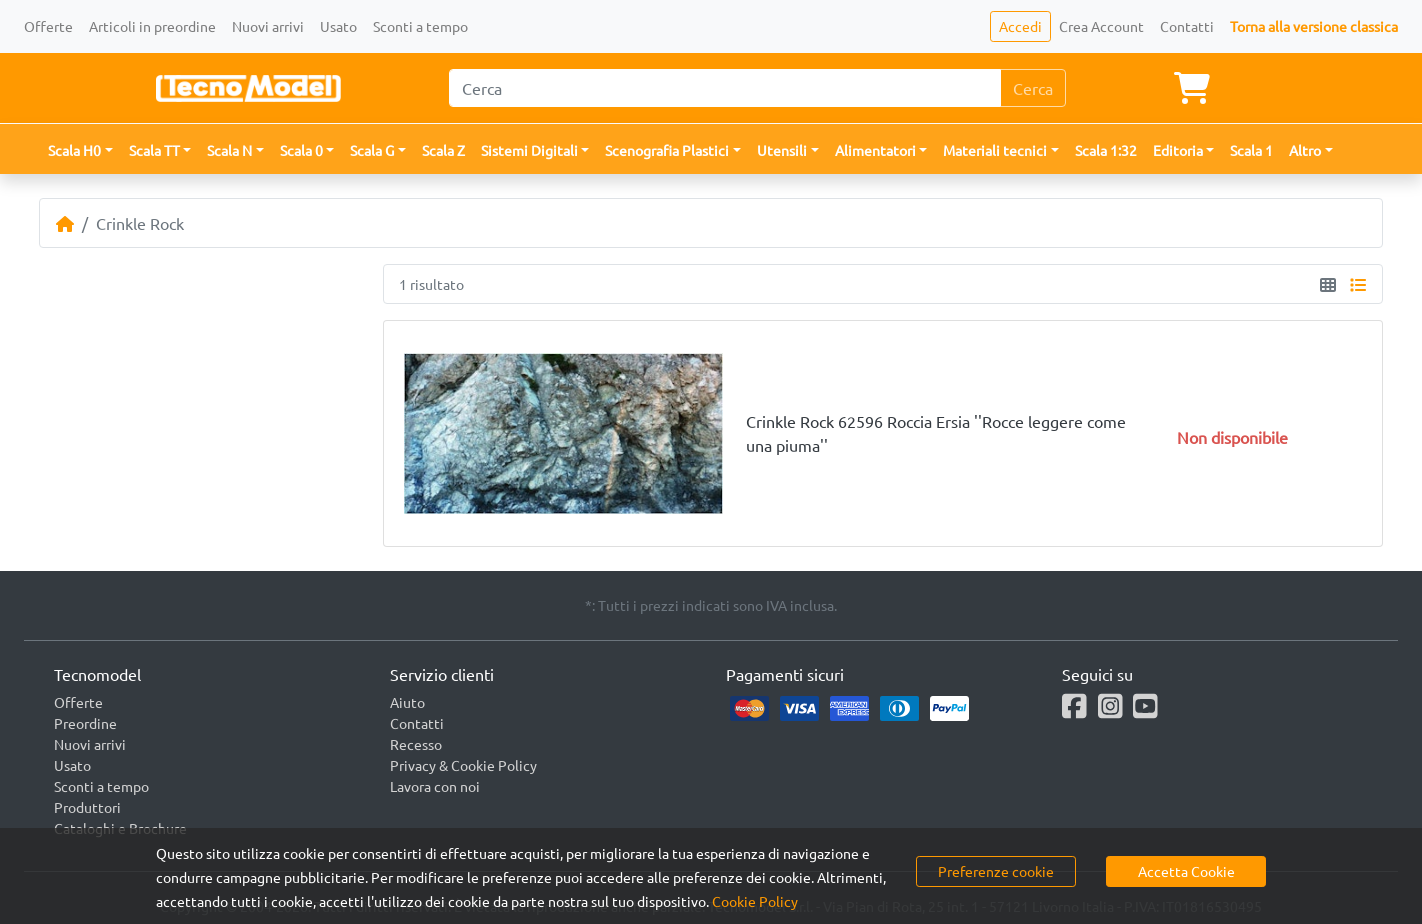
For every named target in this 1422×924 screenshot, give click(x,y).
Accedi (1020, 26)
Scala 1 (1251, 150)
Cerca (1033, 88)
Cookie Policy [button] (755, 901)
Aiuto (407, 702)
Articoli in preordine (152, 26)
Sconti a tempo (420, 26)
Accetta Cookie (1186, 871)
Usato (338, 26)
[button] (80, 150)
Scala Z (443, 150)
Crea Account (1101, 26)
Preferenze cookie (996, 871)
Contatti (1187, 26)
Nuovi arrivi (268, 26)
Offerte (48, 26)
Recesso (416, 744)
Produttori (87, 807)
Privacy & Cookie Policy (463, 765)
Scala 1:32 (1106, 150)
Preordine (85, 723)
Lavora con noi (435, 786)
